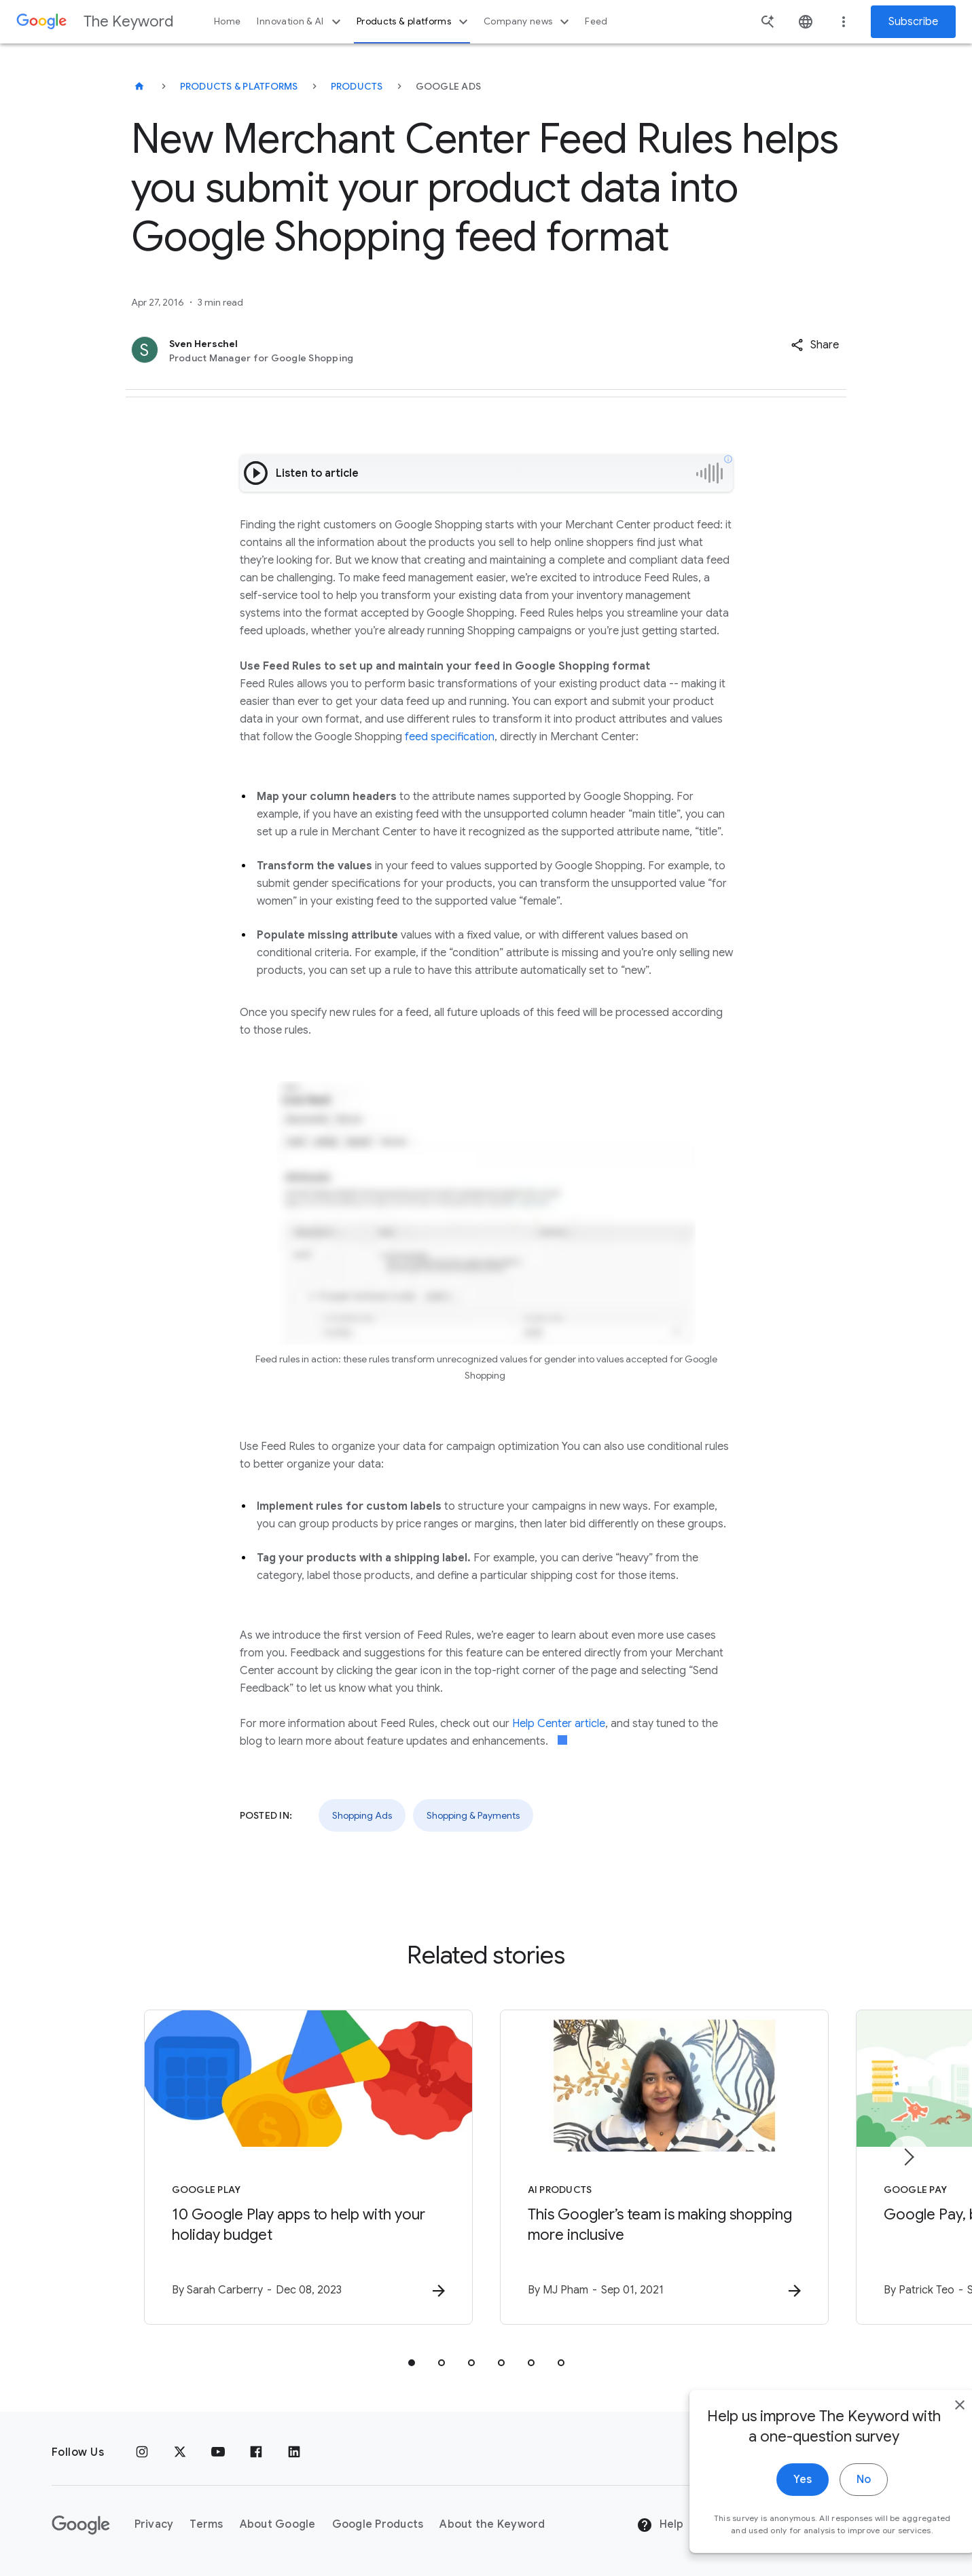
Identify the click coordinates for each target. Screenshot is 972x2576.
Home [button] (227, 21)
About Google (278, 2524)
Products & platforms (414, 22)
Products (357, 86)
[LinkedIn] (294, 2452)
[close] (930, 2428)
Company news (528, 22)
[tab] (412, 2363)
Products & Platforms (239, 86)
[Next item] (908, 2157)
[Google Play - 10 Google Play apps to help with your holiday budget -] (308, 2167)
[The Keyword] (139, 86)
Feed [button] (596, 21)
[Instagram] (142, 2452)
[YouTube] (218, 2452)
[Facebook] (256, 2452)
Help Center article (558, 1723)
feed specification (449, 737)
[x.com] (180, 2452)
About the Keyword (492, 2524)
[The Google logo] (81, 2525)
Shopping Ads (362, 1815)
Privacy (154, 2524)
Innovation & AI (300, 22)
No (834, 2502)
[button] (815, 345)
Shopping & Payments (473, 1815)
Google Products (378, 2524)
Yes (772, 2502)
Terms (206, 2524)
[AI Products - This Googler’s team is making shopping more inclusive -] (664, 2167)
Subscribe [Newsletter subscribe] (913, 22)
